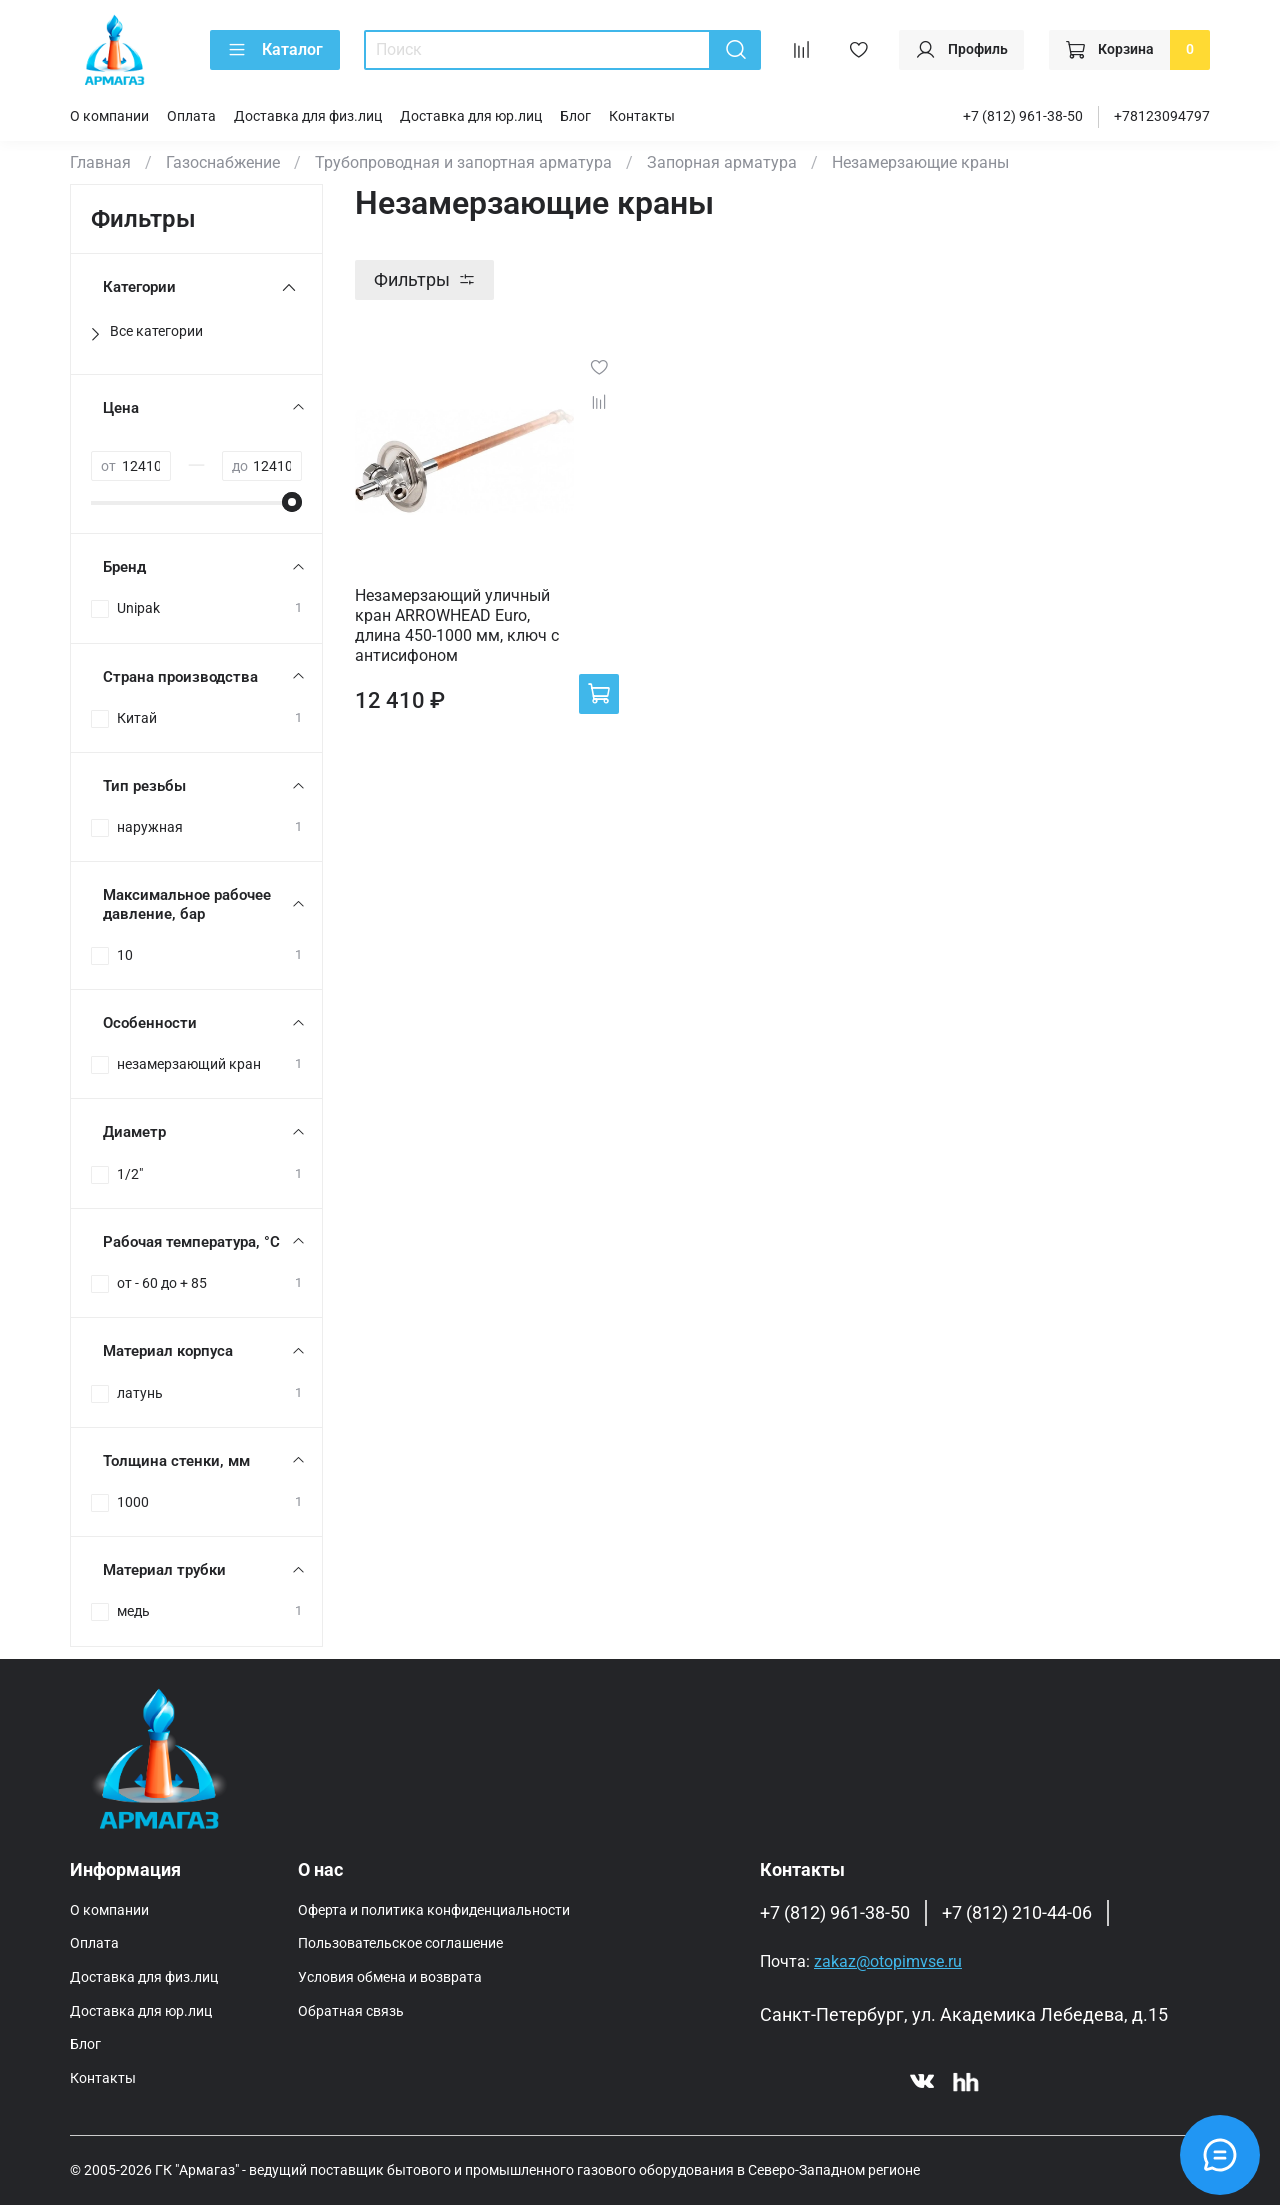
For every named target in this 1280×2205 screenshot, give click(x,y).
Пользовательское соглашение (400, 1943)
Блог (575, 116)
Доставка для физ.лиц (308, 116)
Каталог (275, 50)
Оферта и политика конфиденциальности (434, 1910)
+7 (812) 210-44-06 (1017, 1913)
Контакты (642, 116)
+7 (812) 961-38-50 (1023, 116)
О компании (109, 116)
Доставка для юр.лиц (471, 116)
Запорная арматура (722, 162)
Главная (100, 162)
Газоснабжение (223, 162)
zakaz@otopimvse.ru (888, 1961)
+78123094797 (1162, 116)
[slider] (292, 502)
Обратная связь (351, 2011)
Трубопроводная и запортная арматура (463, 162)
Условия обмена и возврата (390, 1977)
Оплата (191, 116)
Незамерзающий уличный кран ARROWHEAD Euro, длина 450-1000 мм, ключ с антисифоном (457, 625)
